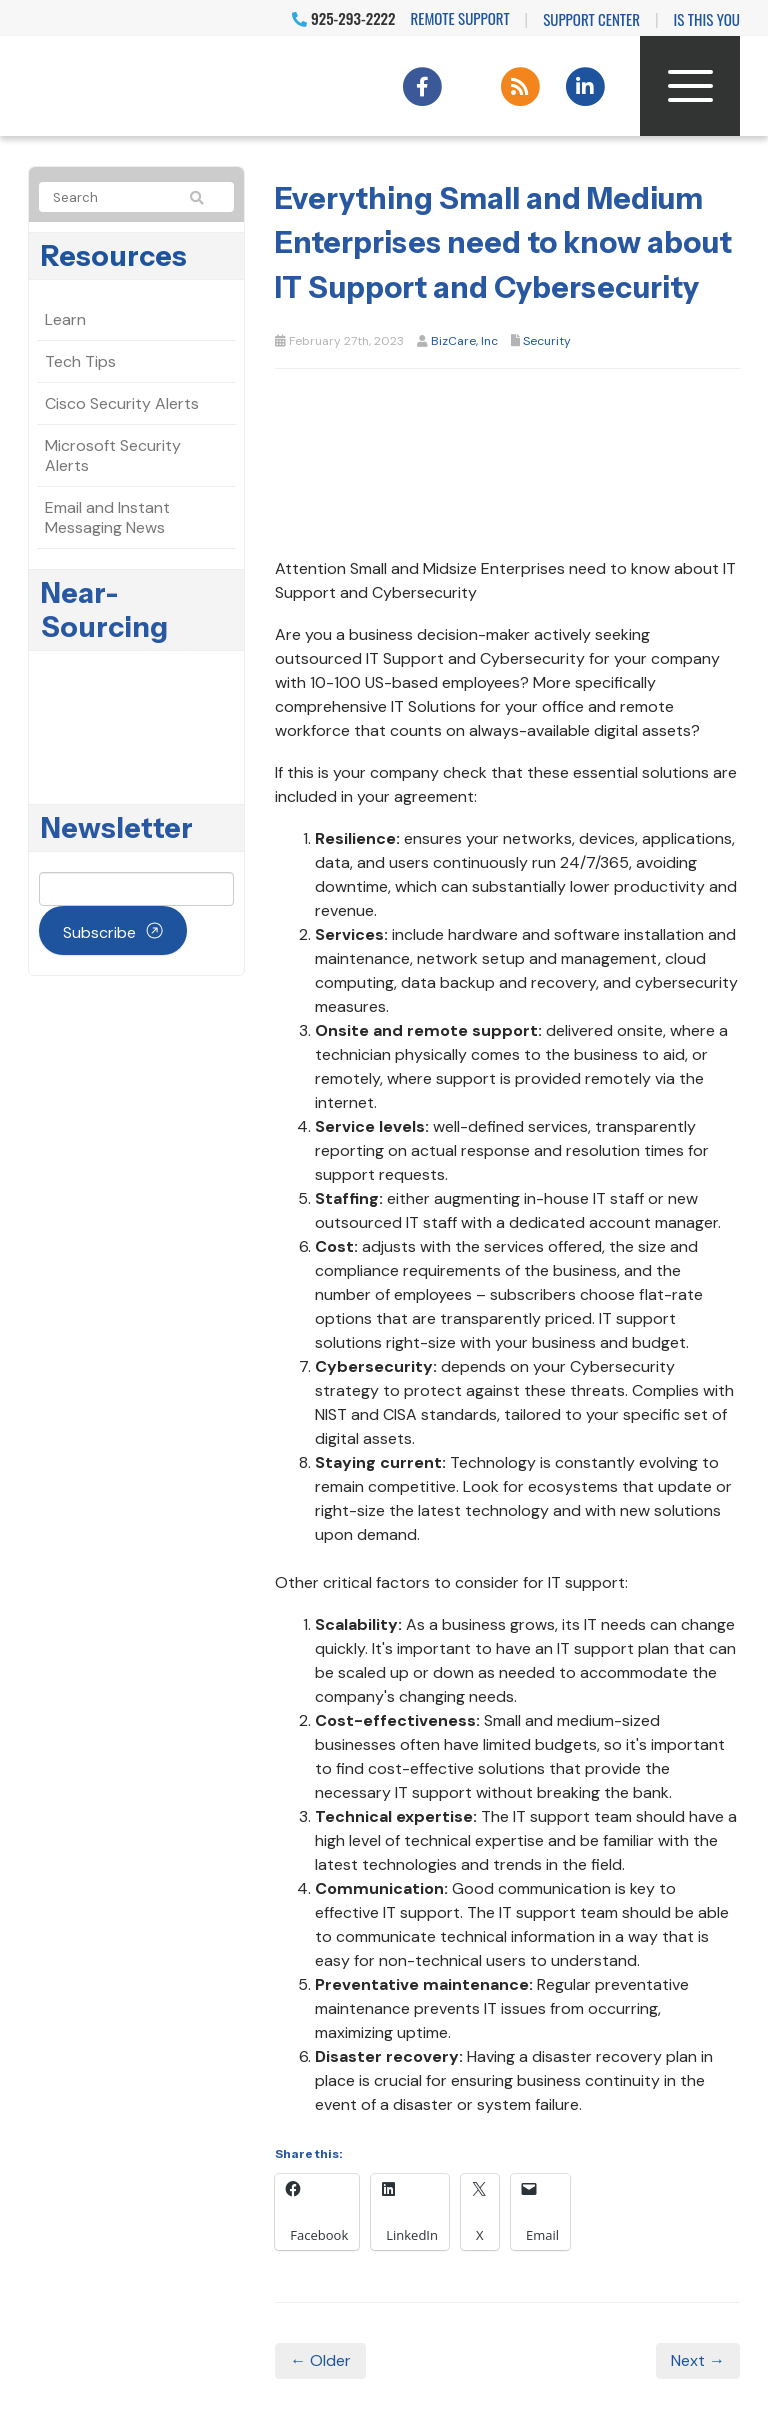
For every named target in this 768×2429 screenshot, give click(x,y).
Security (547, 341)
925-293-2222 (343, 18)
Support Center (591, 19)
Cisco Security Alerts (122, 403)
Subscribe (99, 932)
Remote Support (460, 18)
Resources (114, 256)
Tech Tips (80, 361)
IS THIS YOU (707, 19)
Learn (65, 319)
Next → (698, 2360)
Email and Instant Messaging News (107, 517)
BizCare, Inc (464, 341)
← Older (320, 2360)
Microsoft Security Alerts (113, 455)
